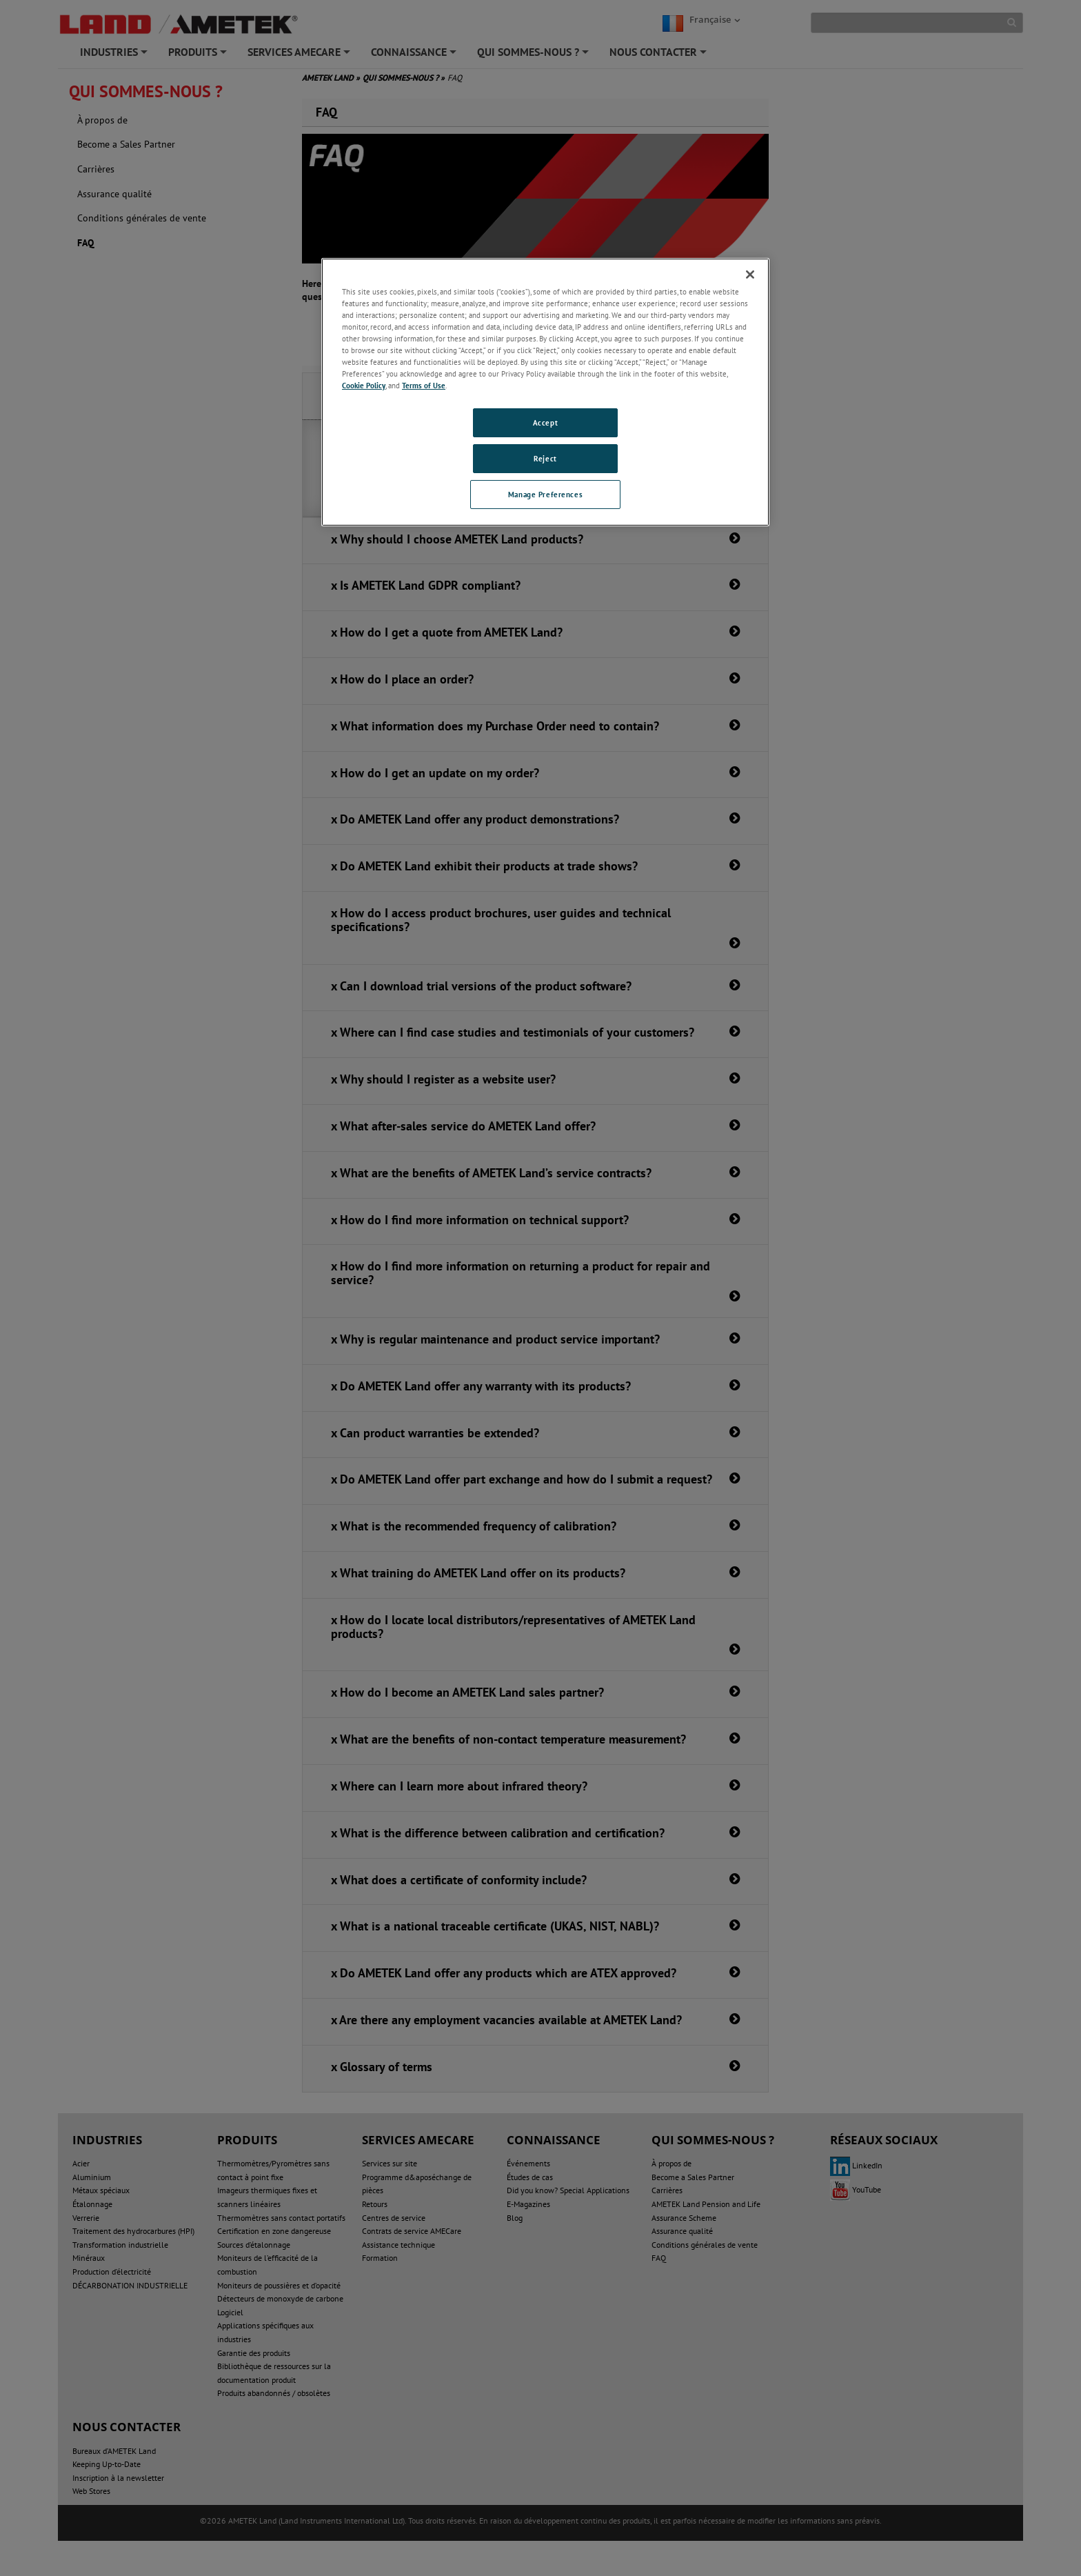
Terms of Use (423, 385)
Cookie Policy (363, 385)
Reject (545, 458)
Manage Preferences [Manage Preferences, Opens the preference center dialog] (545, 494)
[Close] (750, 274)
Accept (545, 422)
